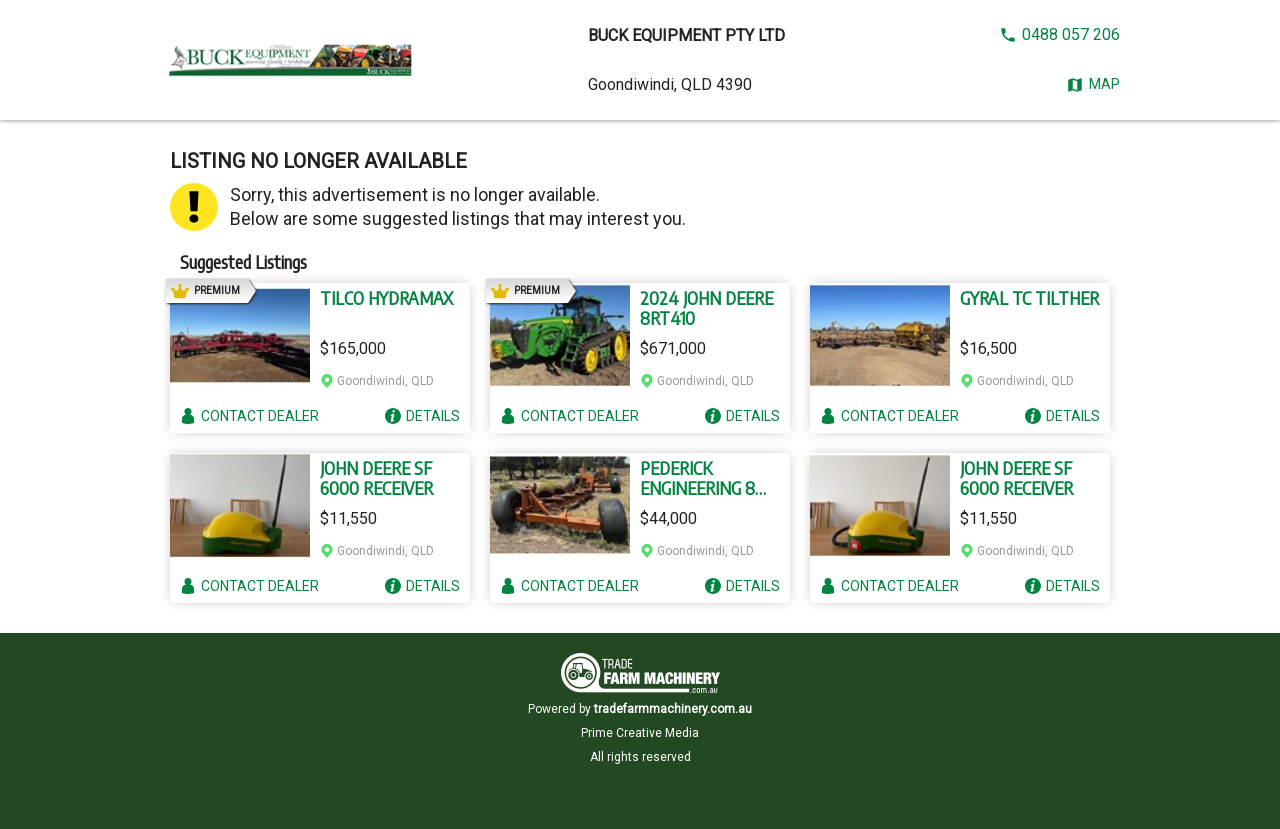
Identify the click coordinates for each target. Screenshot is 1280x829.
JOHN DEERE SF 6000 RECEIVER (376, 478)
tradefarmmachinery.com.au (673, 709)
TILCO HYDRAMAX (386, 298)
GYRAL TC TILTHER (1029, 298)
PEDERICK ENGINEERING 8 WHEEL (697, 478)
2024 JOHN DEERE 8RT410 (706, 308)
